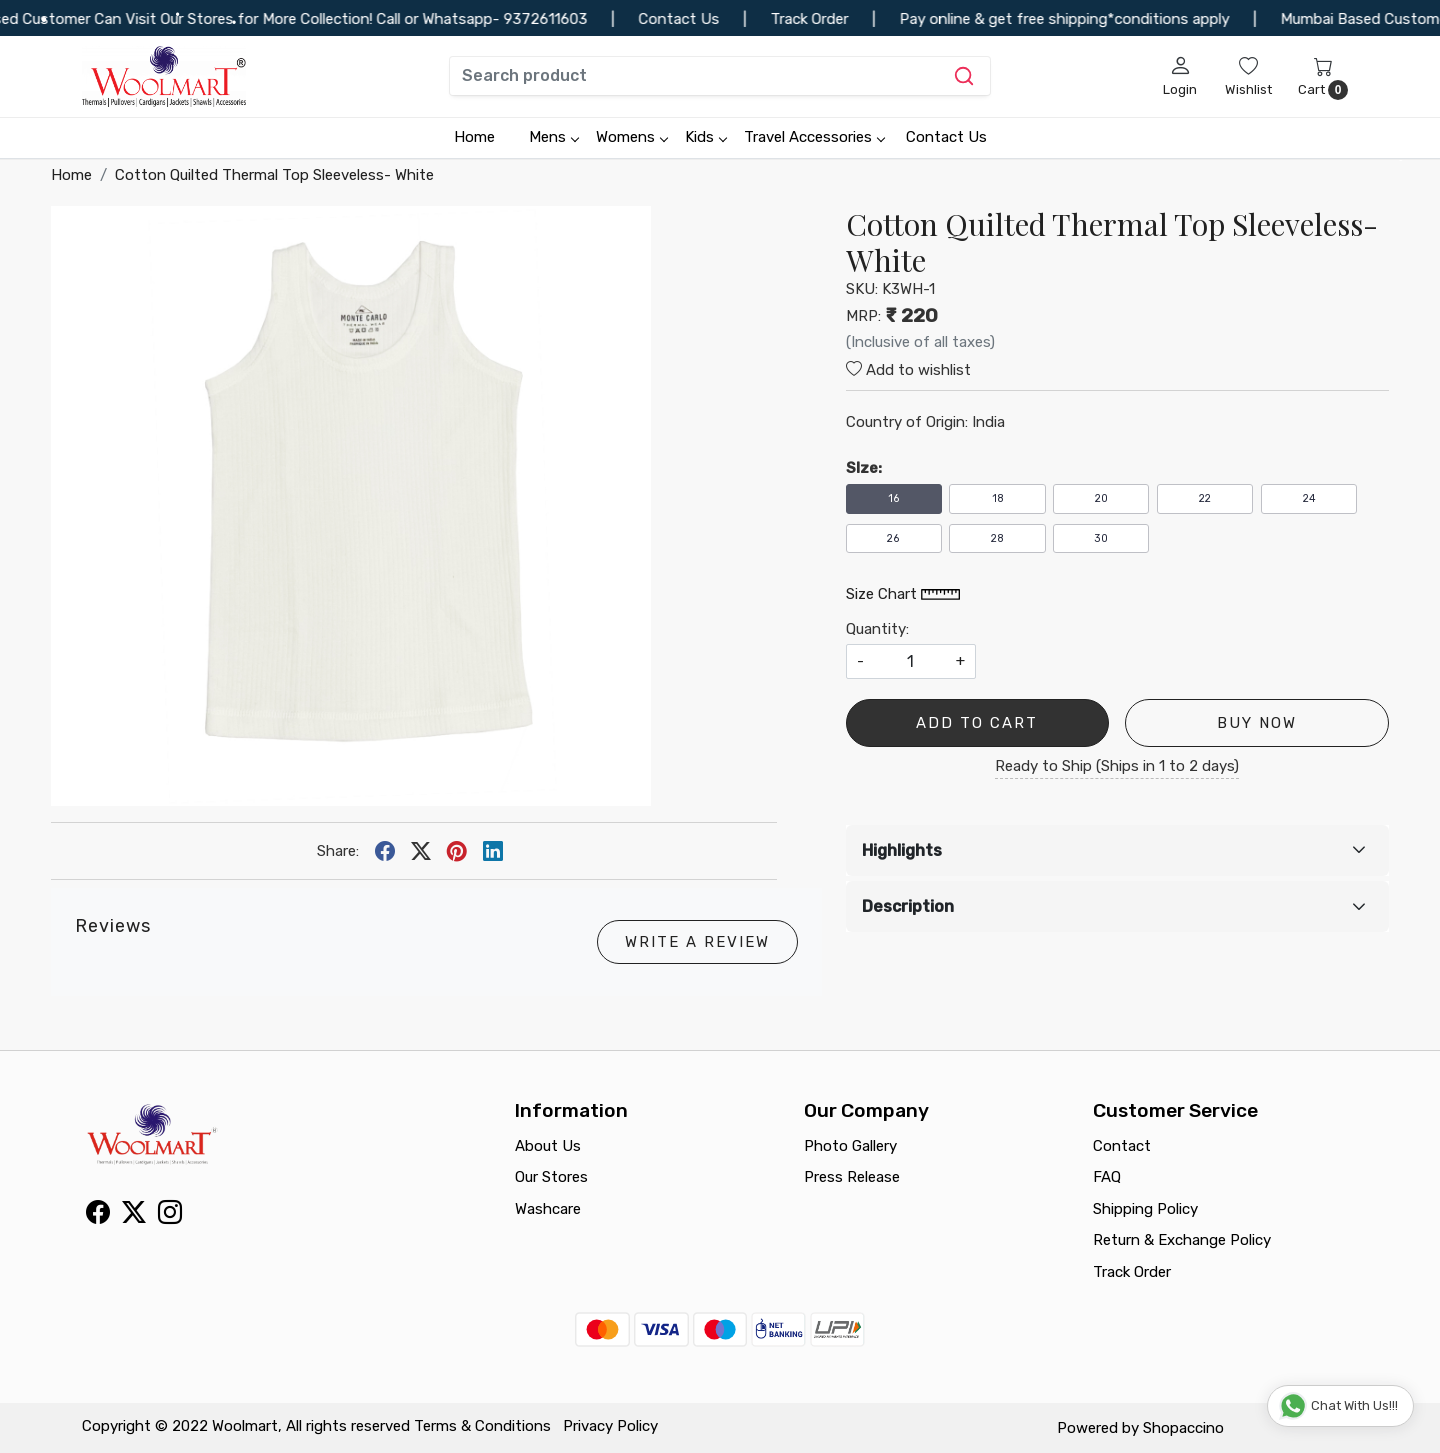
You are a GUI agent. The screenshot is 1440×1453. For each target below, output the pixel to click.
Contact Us (946, 137)
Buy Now (1257, 723)
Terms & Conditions (482, 1426)
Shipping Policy (1145, 1209)
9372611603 (571, 19)
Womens (631, 137)
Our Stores (551, 1177)
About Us (548, 1146)
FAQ (1107, 1177)
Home (474, 137)
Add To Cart (977, 723)
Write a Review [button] (697, 942)
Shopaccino (1183, 1428)
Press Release (852, 1177)
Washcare (548, 1209)
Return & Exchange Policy (1182, 1240)
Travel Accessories (814, 137)
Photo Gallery (850, 1146)
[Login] (1180, 76)
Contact (1122, 1146)
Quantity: (877, 629)
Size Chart (903, 594)
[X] (134, 1216)
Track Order (1132, 1272)
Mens (553, 137)
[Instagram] (170, 1216)
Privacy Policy (610, 1426)
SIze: (864, 468)
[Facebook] (98, 1216)
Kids (705, 137)
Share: (338, 851)
